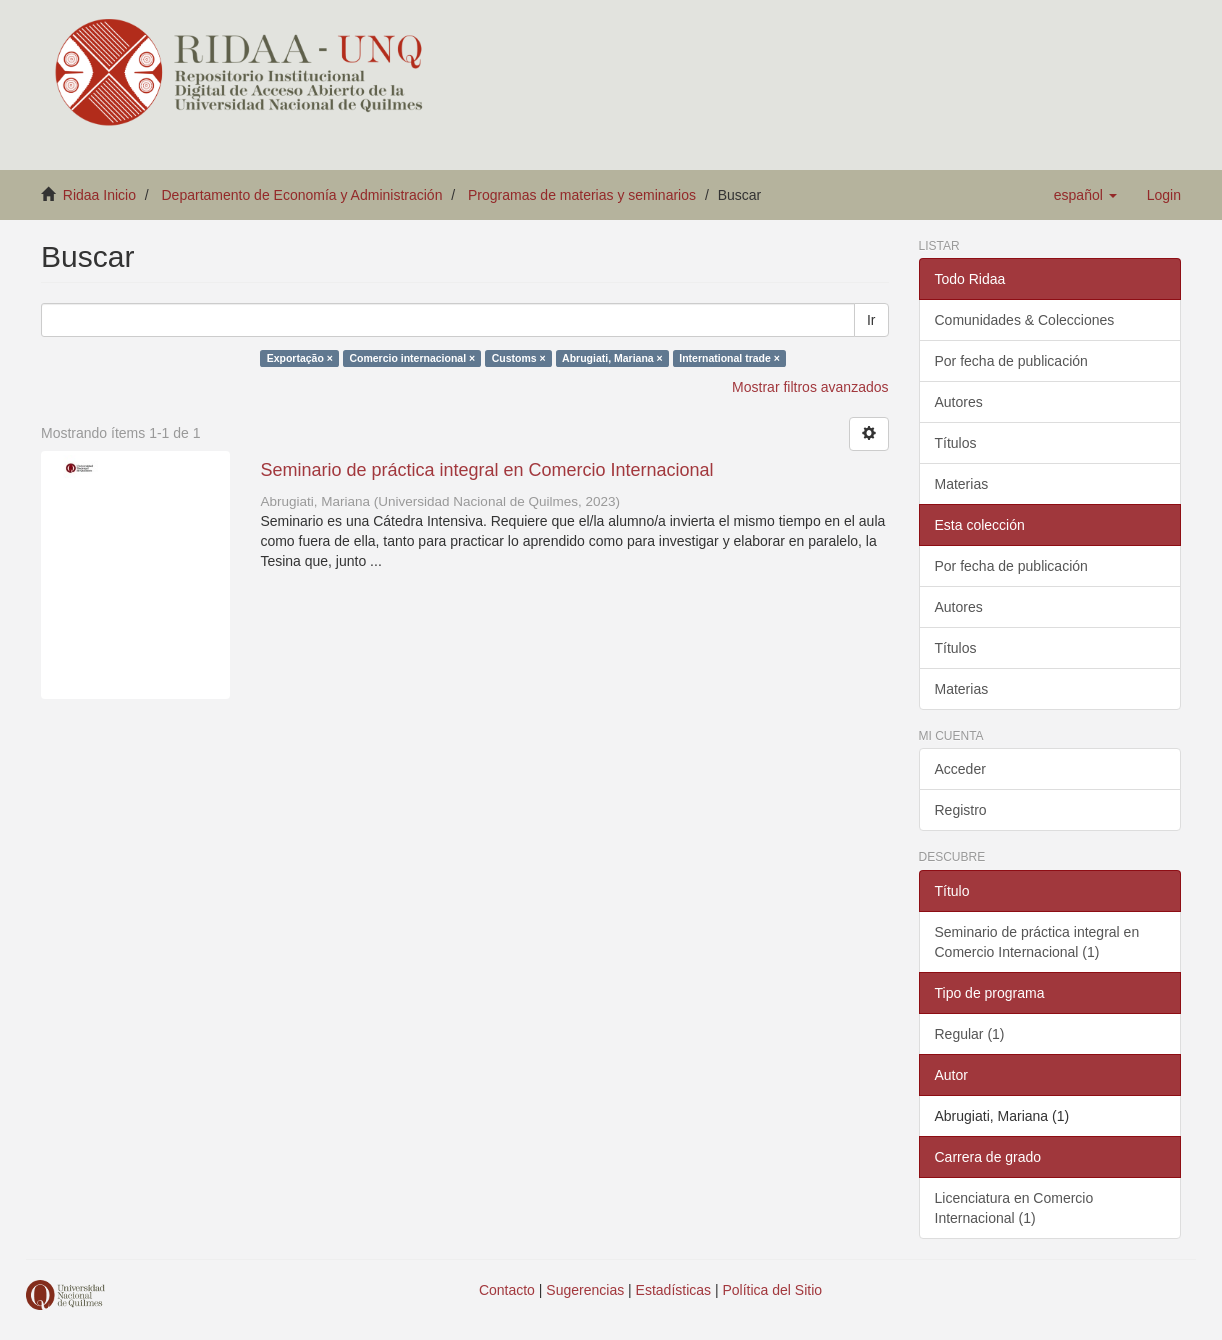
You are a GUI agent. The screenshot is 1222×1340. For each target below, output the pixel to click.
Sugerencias (585, 1290)
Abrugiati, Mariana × (612, 358)
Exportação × (300, 358)
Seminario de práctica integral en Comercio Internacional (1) (1037, 942)
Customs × (519, 358)
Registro (961, 810)
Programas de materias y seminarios (582, 195)
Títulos (956, 443)
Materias (962, 484)
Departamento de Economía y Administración (302, 195)
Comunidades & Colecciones (1025, 320)
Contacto (507, 1290)
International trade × (729, 358)
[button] (1085, 195)
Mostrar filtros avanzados (810, 387)
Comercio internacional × (412, 358)
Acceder (960, 769)
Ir (871, 320)
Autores (959, 402)
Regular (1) (970, 1034)
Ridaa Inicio (99, 195)
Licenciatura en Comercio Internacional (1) (1014, 1208)
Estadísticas (673, 1290)
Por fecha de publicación (1011, 361)
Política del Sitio (773, 1290)
